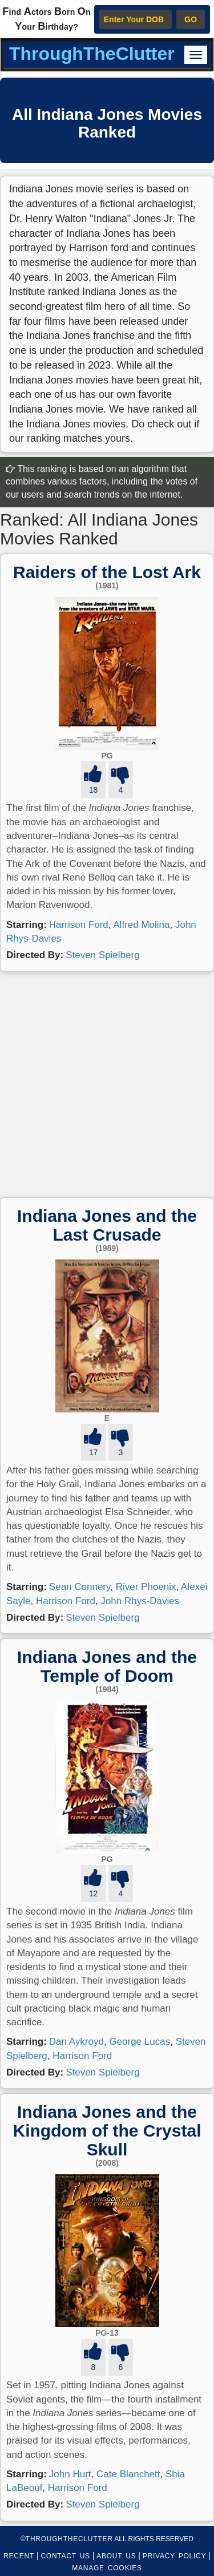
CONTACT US (65, 2556)
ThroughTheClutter (92, 53)
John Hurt (70, 2474)
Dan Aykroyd (76, 2041)
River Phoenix (146, 1586)
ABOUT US (116, 2556)
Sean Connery (79, 1586)
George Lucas (139, 2041)
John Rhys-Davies (139, 1601)
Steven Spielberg (102, 955)
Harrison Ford (78, 924)
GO (190, 19)
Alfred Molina (141, 924)
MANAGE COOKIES (107, 2568)
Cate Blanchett (128, 2474)
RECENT (18, 2556)
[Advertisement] (107, 1085)
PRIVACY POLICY (174, 2556)
